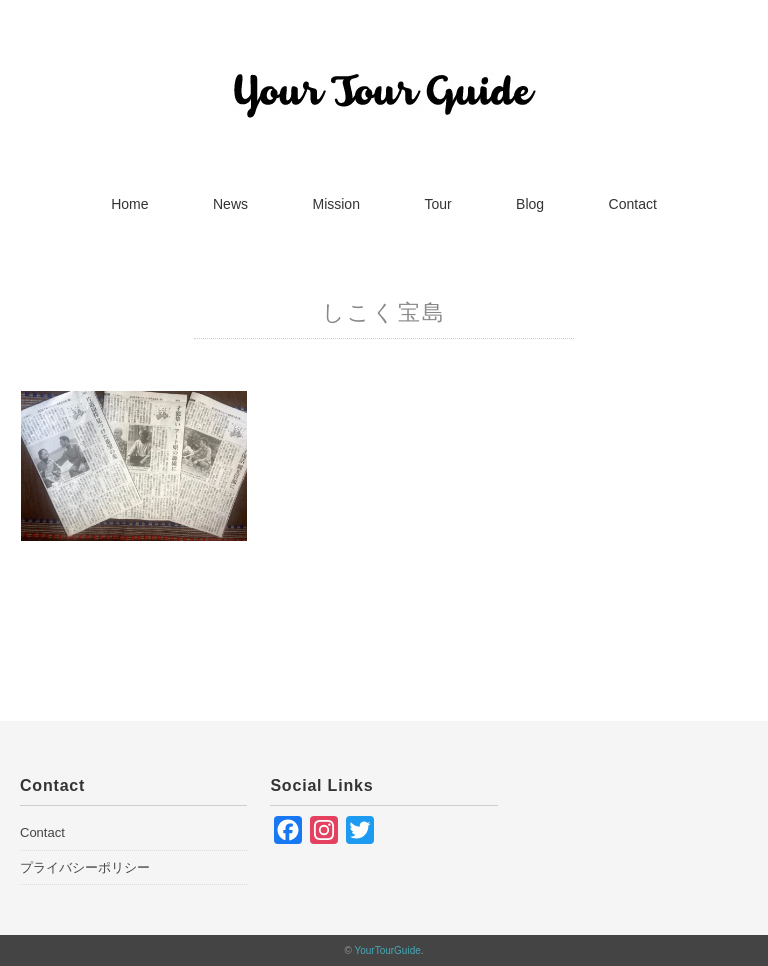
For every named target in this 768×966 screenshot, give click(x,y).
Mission (335, 204)
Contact (633, 204)
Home (129, 204)
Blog (530, 204)
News (230, 204)
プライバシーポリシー (85, 867)
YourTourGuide (387, 950)
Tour (437, 204)
